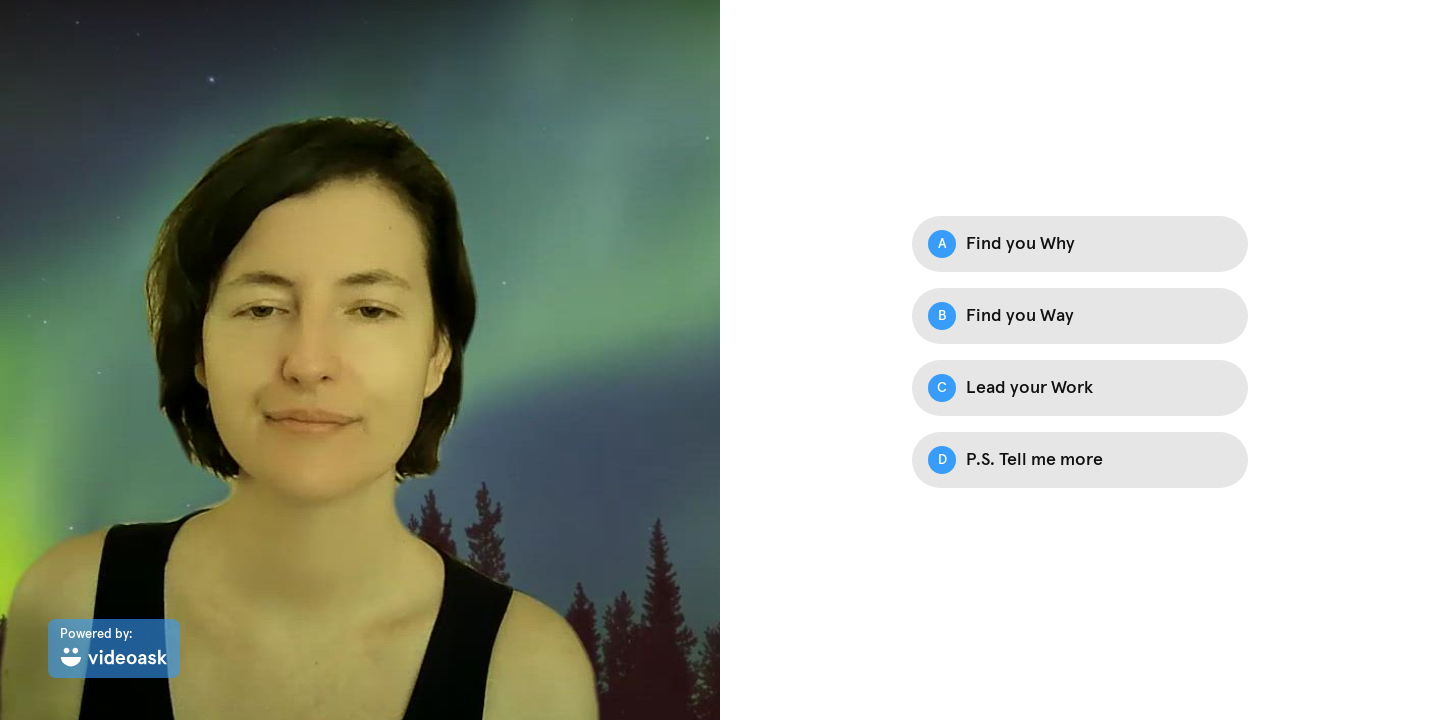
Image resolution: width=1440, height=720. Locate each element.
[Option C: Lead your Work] (1080, 388)
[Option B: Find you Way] (1080, 316)
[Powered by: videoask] (114, 648)
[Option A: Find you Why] (1080, 244)
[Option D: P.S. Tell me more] (1080, 460)
